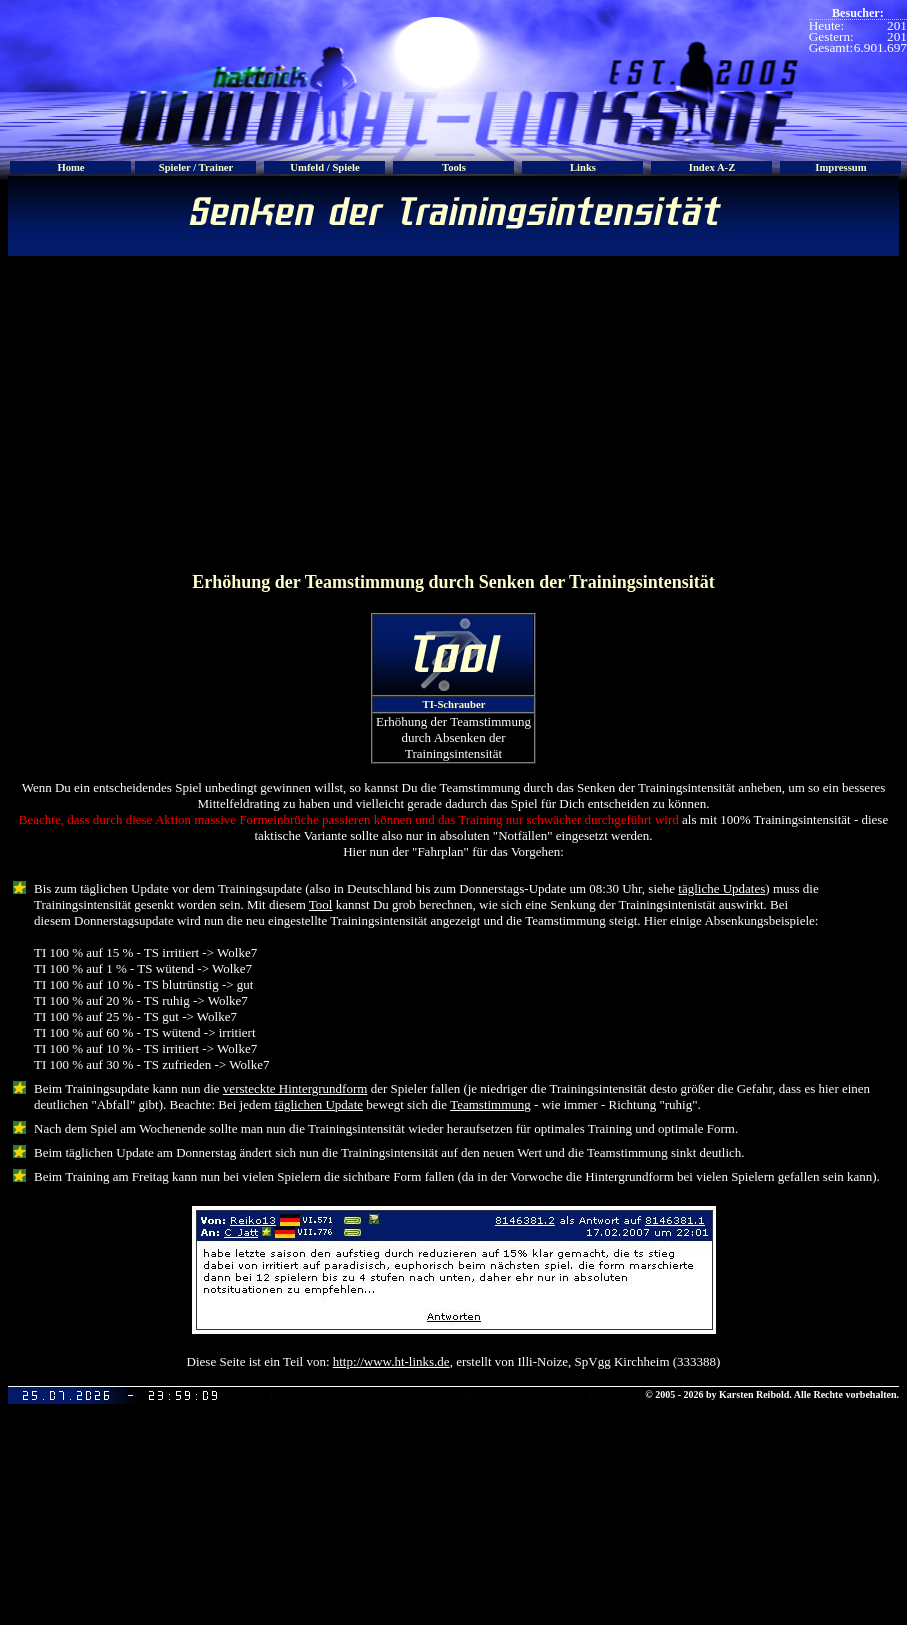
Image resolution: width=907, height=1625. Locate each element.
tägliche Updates (721, 888)
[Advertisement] (453, 412)
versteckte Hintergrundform (295, 1088)
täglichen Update (319, 1104)
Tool (321, 904)
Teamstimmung (490, 1104)
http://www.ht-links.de (391, 1361)
